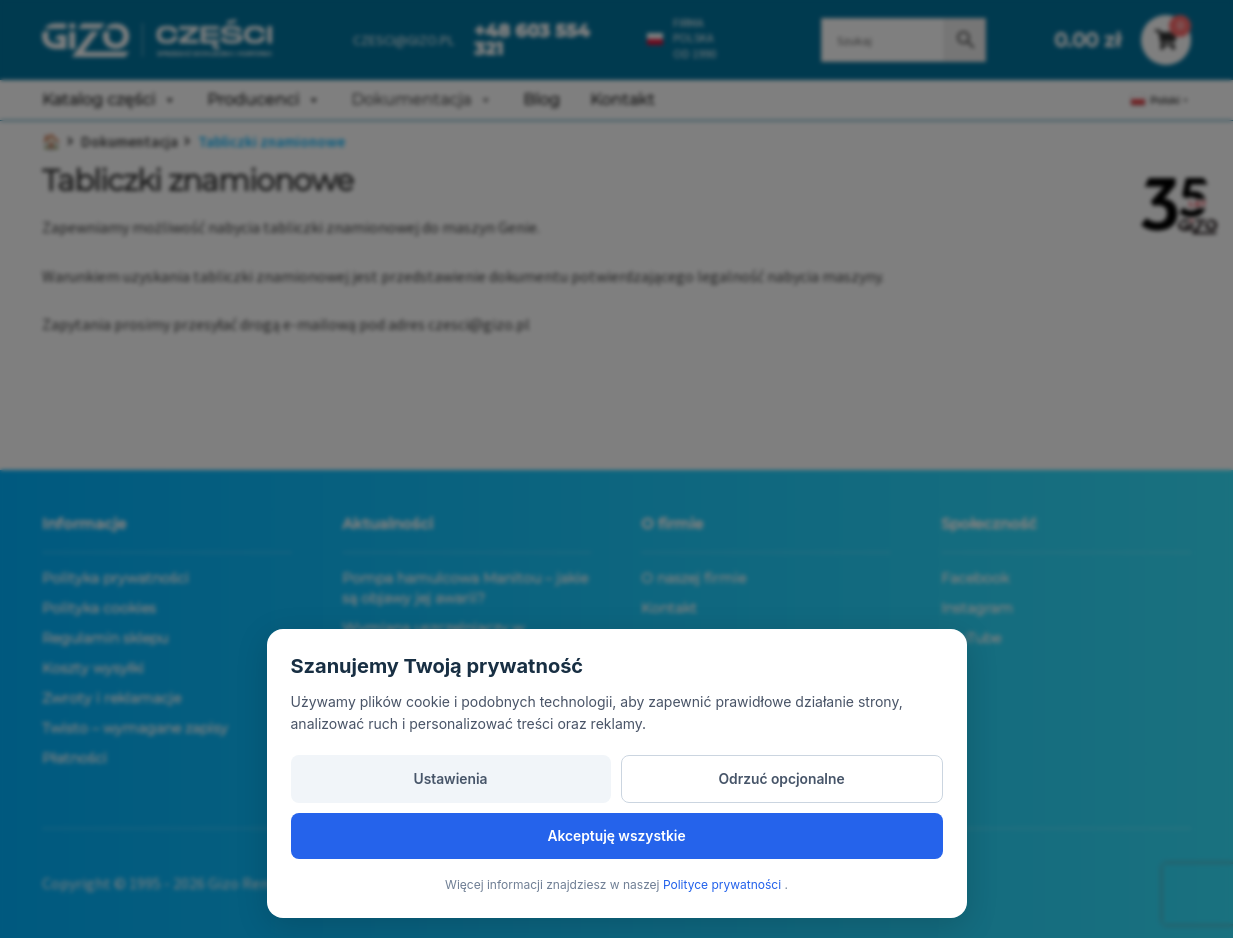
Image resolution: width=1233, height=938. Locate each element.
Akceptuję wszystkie (837, 833)
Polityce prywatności (724, 884)
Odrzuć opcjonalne (617, 833)
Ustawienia (395, 833)
